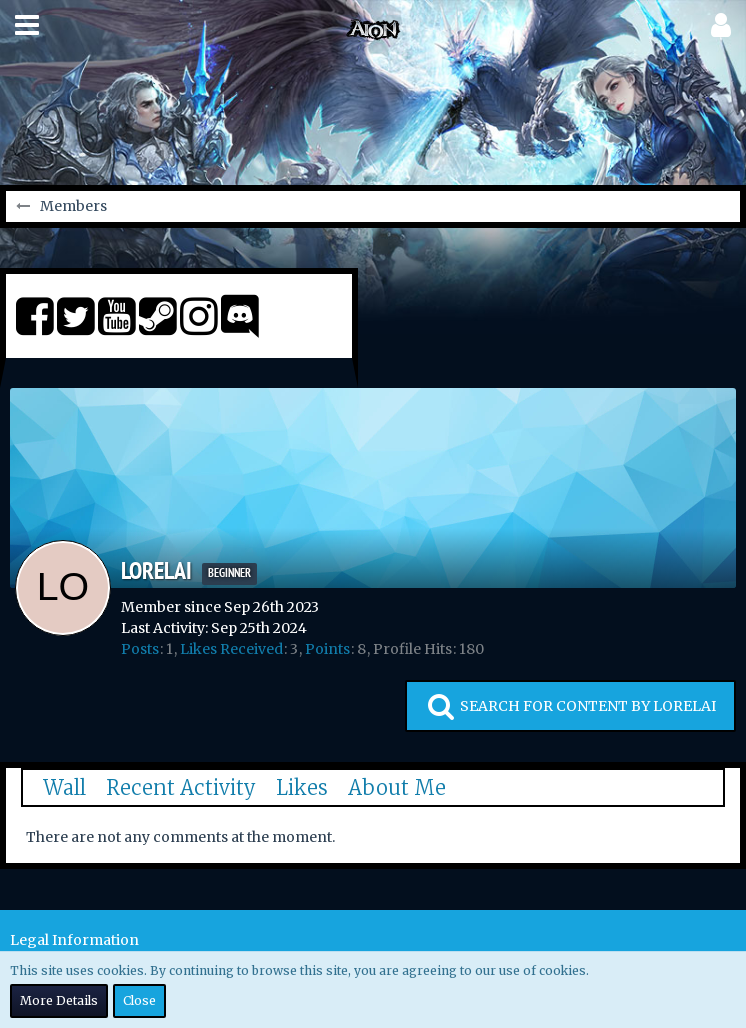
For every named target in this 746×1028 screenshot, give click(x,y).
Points (327, 649)
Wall (64, 787)
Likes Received (231, 649)
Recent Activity (181, 787)
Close (139, 1000)
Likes (302, 787)
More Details (59, 1000)
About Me (397, 787)
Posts (140, 649)
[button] (27, 25)
